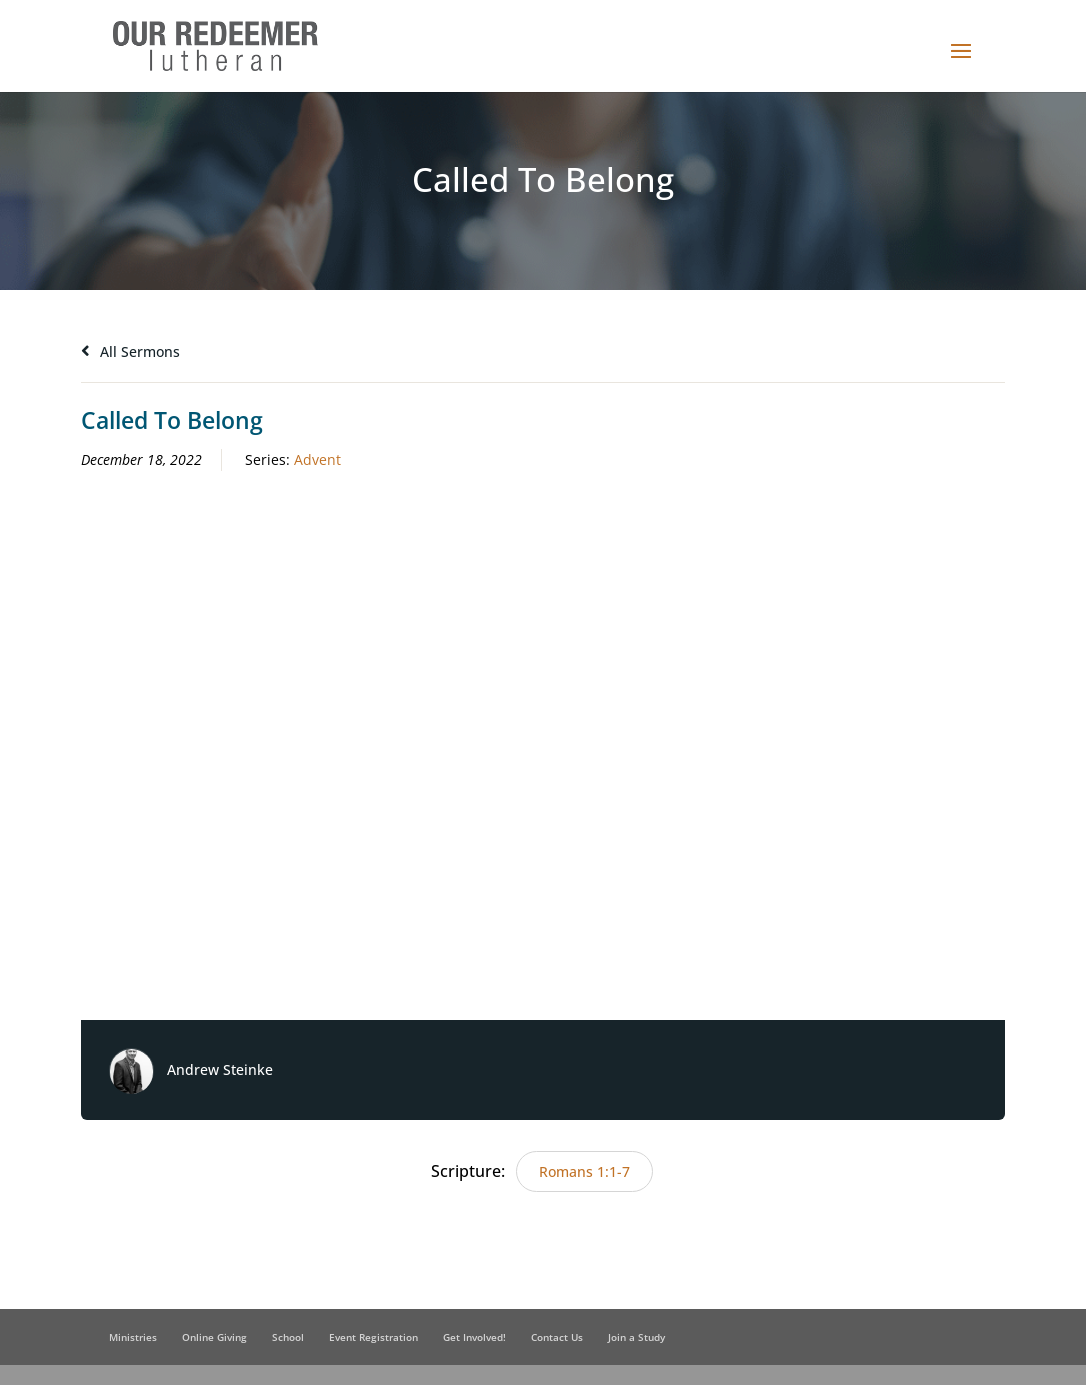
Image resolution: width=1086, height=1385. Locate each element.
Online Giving (214, 1337)
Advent (317, 459)
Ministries (133, 1337)
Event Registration (373, 1337)
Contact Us (557, 1337)
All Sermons (130, 351)
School (288, 1337)
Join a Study (636, 1337)
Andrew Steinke (220, 1069)
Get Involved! (474, 1337)
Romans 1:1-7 (584, 1171)
